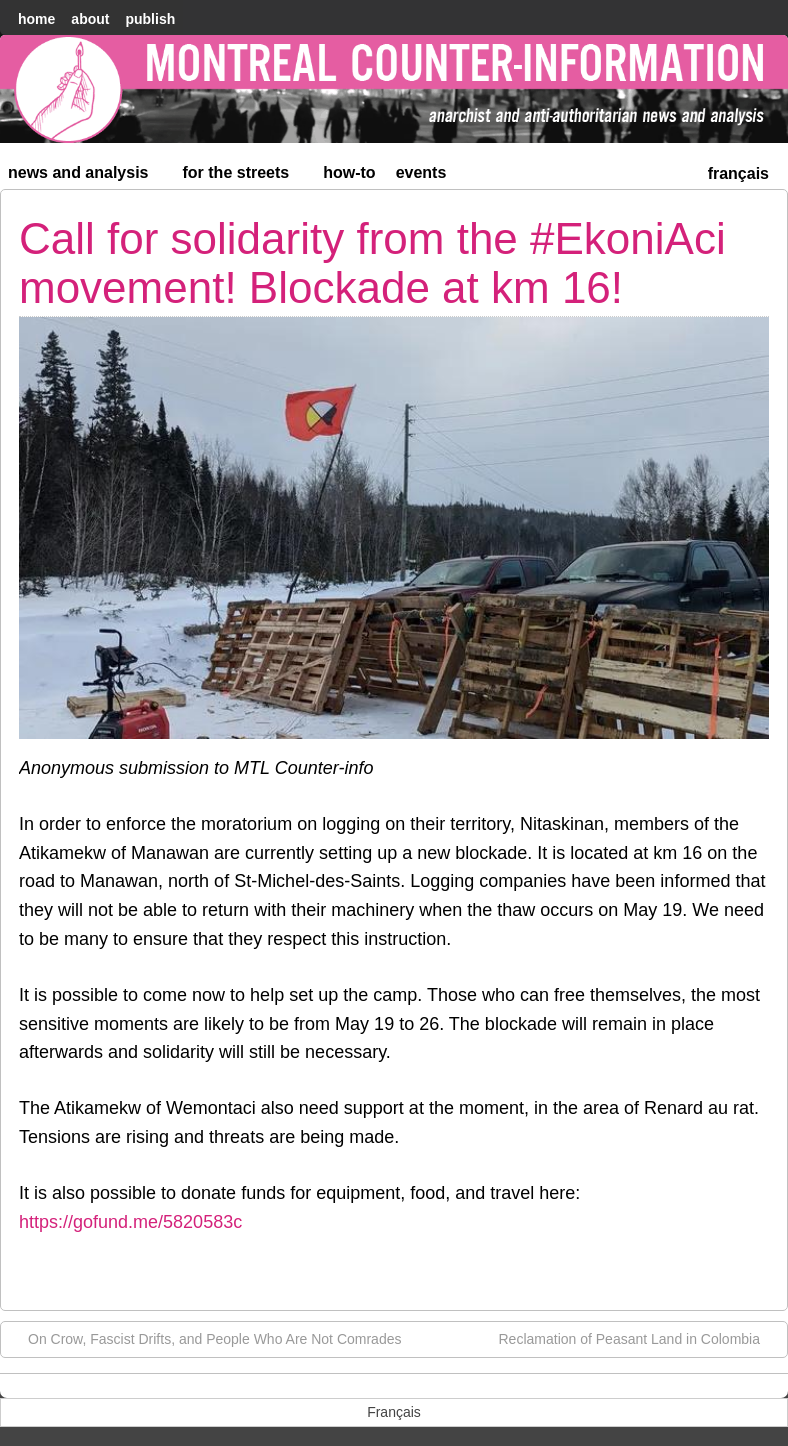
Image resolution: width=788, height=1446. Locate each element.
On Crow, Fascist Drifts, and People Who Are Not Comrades (204, 1338)
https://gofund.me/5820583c (130, 1222)
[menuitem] (738, 171)
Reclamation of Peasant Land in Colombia (640, 1338)
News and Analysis (87, 176)
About (90, 19)
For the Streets (245, 176)
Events (421, 172)
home (36, 19)
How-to (349, 172)
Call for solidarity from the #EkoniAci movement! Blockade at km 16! (372, 262)
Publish (150, 19)
